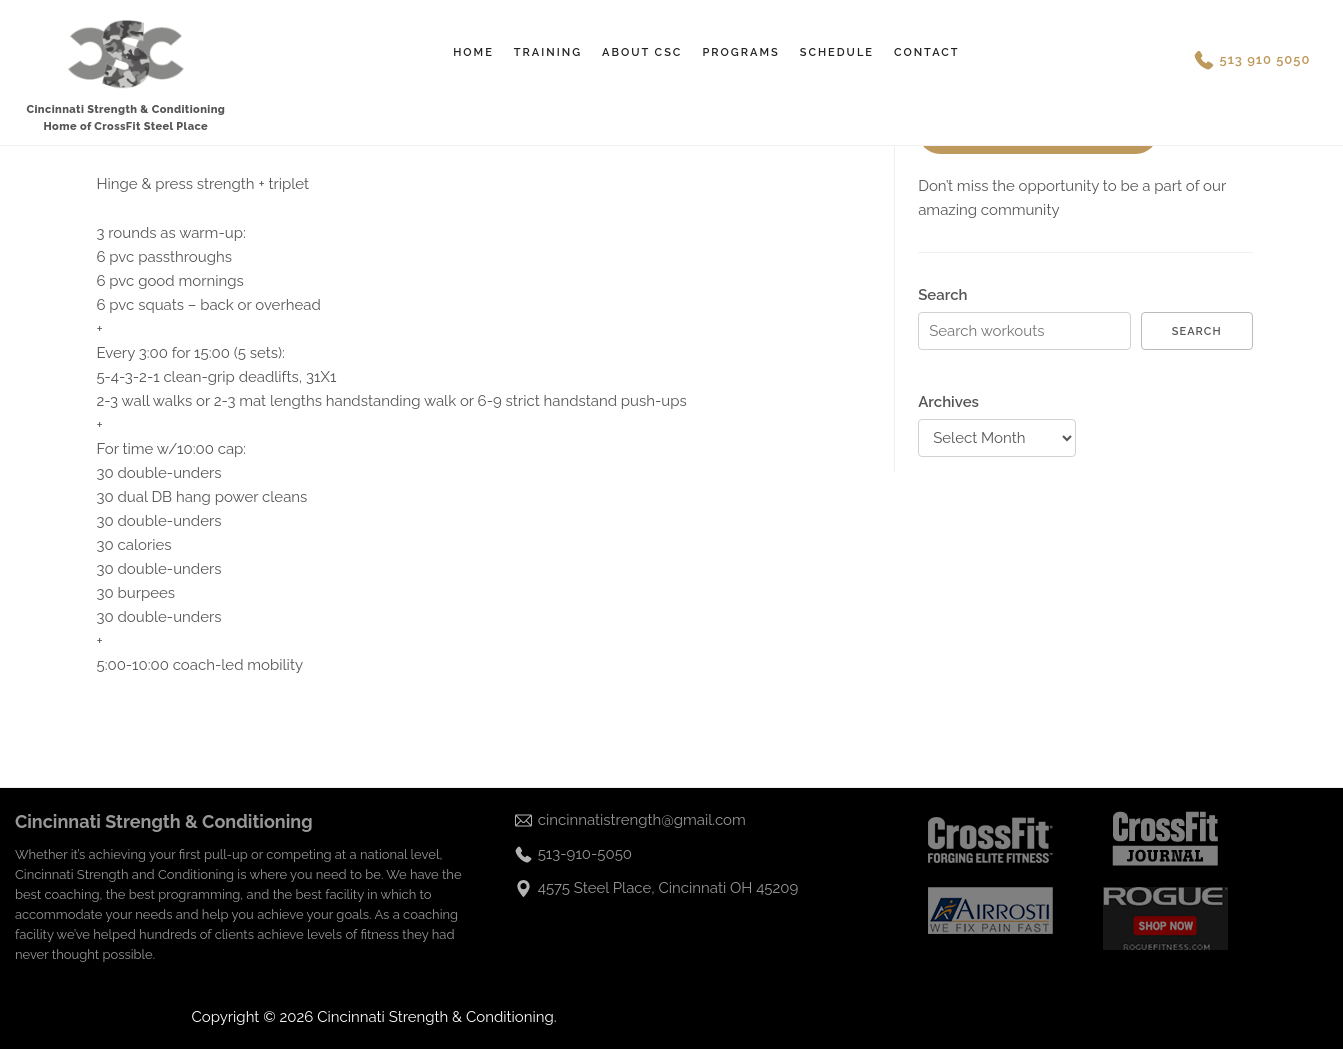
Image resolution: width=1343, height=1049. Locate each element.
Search (942, 295)
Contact (927, 52)
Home (473, 52)
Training (548, 52)
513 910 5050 (1265, 59)
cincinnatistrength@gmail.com (642, 820)
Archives (948, 402)
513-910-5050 (585, 854)
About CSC (642, 52)
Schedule (837, 52)
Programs (740, 52)
